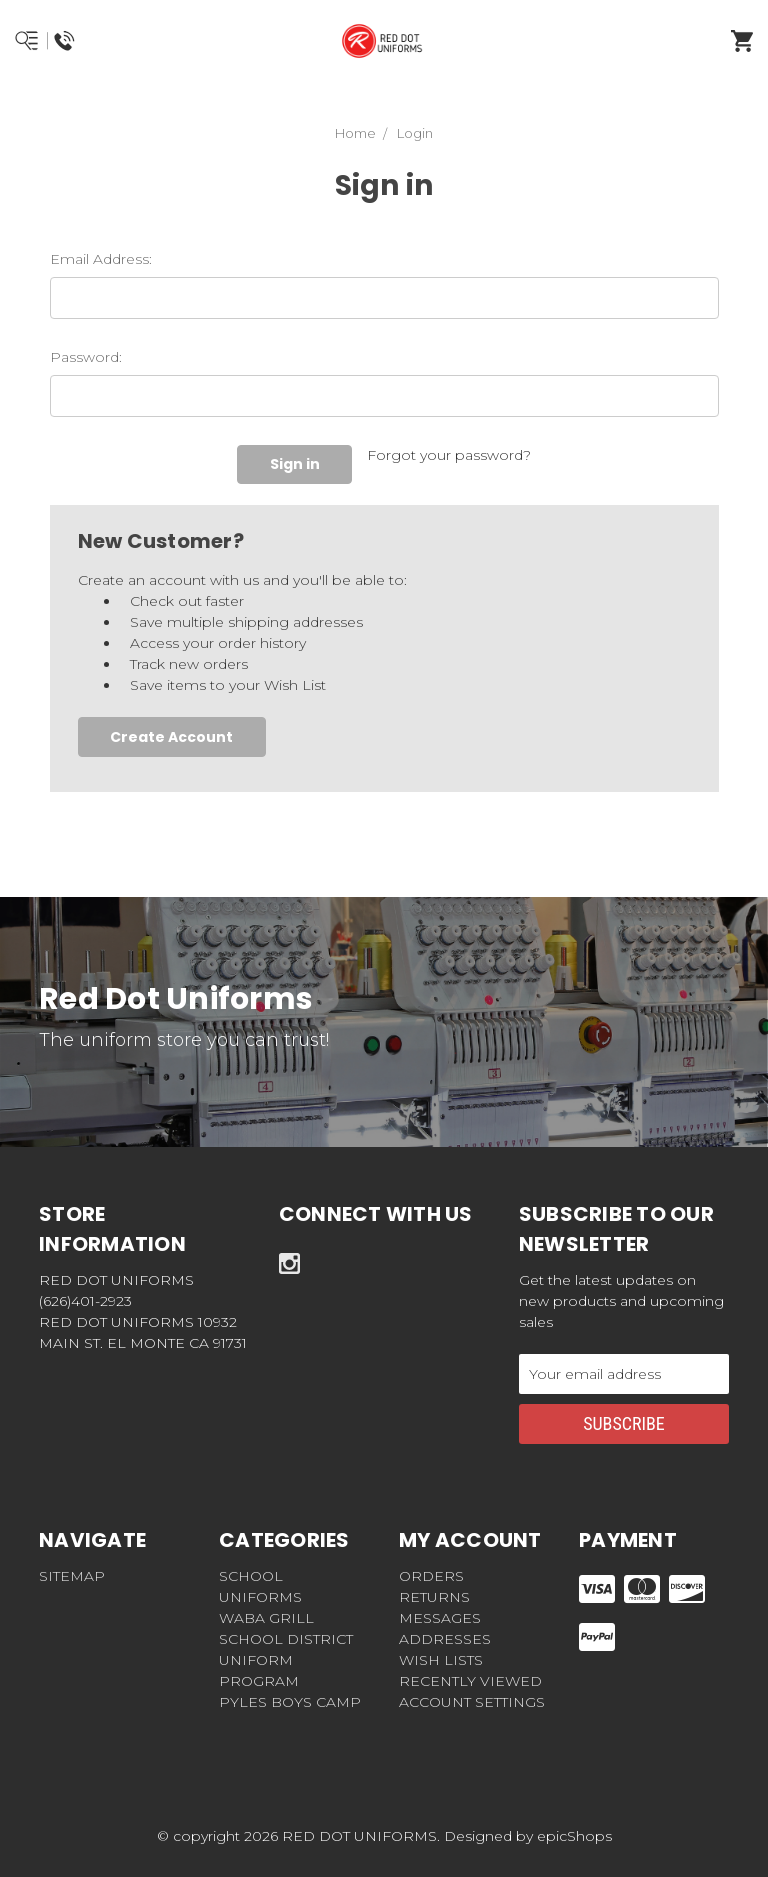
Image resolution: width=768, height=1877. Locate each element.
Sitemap (72, 1576)
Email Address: (101, 259)
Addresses (445, 1639)
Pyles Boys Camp (290, 1702)
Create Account (171, 737)
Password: (86, 357)
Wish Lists (441, 1660)
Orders (431, 1576)
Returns (434, 1597)
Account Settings (472, 1702)
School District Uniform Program (286, 1660)
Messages (440, 1618)
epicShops (574, 1836)
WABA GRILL (266, 1618)
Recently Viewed (470, 1681)
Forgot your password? (449, 455)
